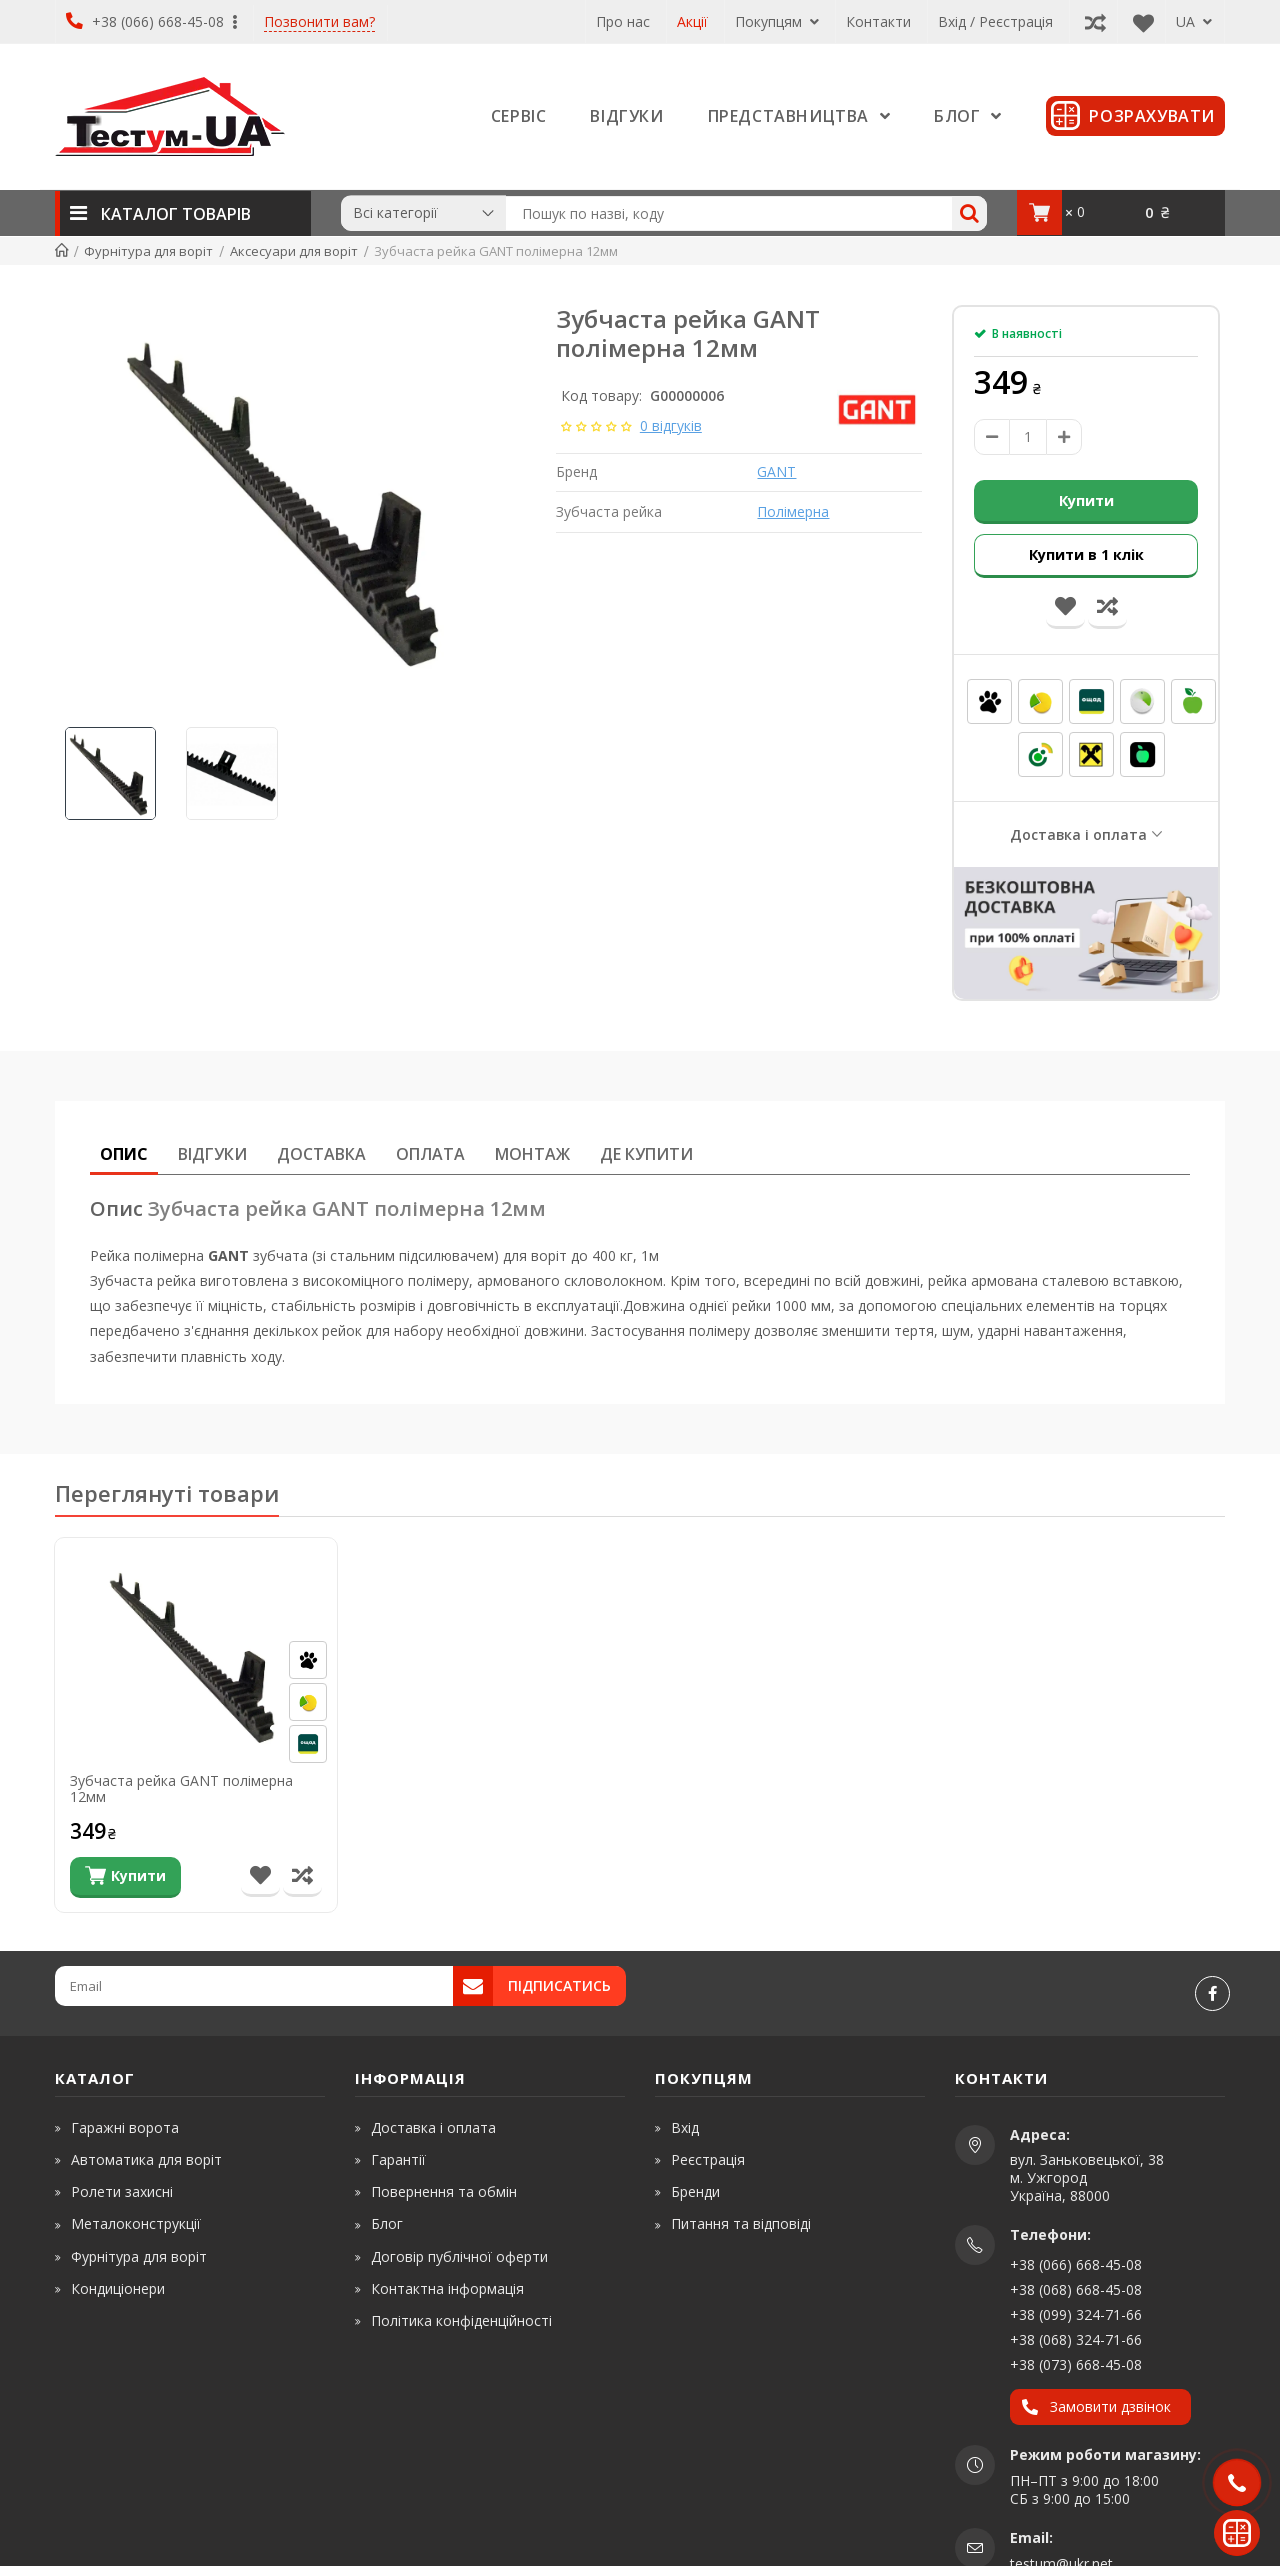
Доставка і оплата (1078, 833)
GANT (776, 471)
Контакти (878, 21)
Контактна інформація (447, 2287)
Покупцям (777, 21)
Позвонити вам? (319, 22)
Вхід (685, 2126)
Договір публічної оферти (459, 2255)
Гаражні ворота (125, 2126)
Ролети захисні (122, 2190)
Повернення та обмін (444, 2190)
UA (1194, 21)
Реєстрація (708, 2158)
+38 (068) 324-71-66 (1076, 2338)
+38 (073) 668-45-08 (1076, 2363)
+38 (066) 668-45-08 (151, 21)
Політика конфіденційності (461, 2319)
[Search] (969, 213)
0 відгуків (671, 425)
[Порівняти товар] (302, 1877)
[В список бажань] (260, 1877)
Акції (692, 21)
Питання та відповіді (741, 2223)
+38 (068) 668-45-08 (1076, 2288)
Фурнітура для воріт (139, 2255)
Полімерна (793, 511)
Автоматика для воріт (146, 2158)
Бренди (695, 2190)
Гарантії (398, 2158)
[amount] (1028, 437)
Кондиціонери (118, 2287)
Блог (387, 2223)
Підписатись (559, 1984)
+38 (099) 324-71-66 (1076, 2313)
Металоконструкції (136, 2223)
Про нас (623, 21)
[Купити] (125, 1877)
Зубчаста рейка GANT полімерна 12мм (181, 1790)
